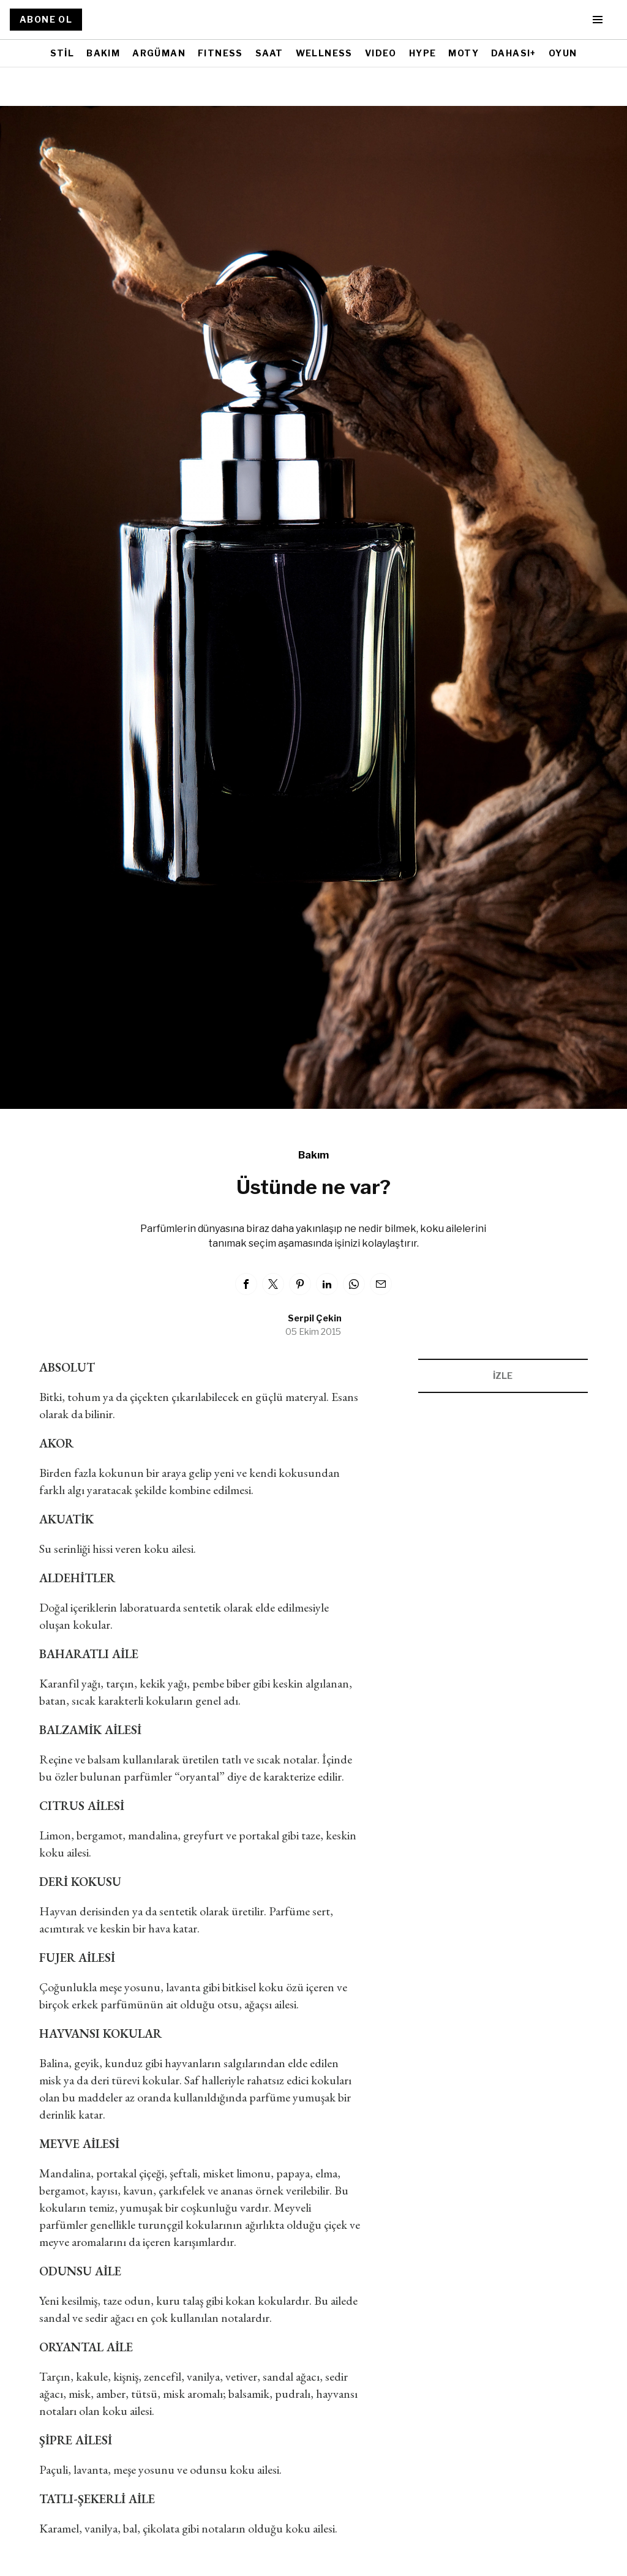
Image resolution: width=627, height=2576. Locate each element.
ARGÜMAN (159, 53)
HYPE (423, 53)
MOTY (463, 53)
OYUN (563, 53)
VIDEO (381, 53)
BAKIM (103, 53)
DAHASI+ (513, 53)
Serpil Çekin (315, 1318)
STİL (62, 53)
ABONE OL (46, 19)
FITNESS (220, 53)
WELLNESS (324, 53)
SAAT (269, 53)
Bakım (313, 1155)
